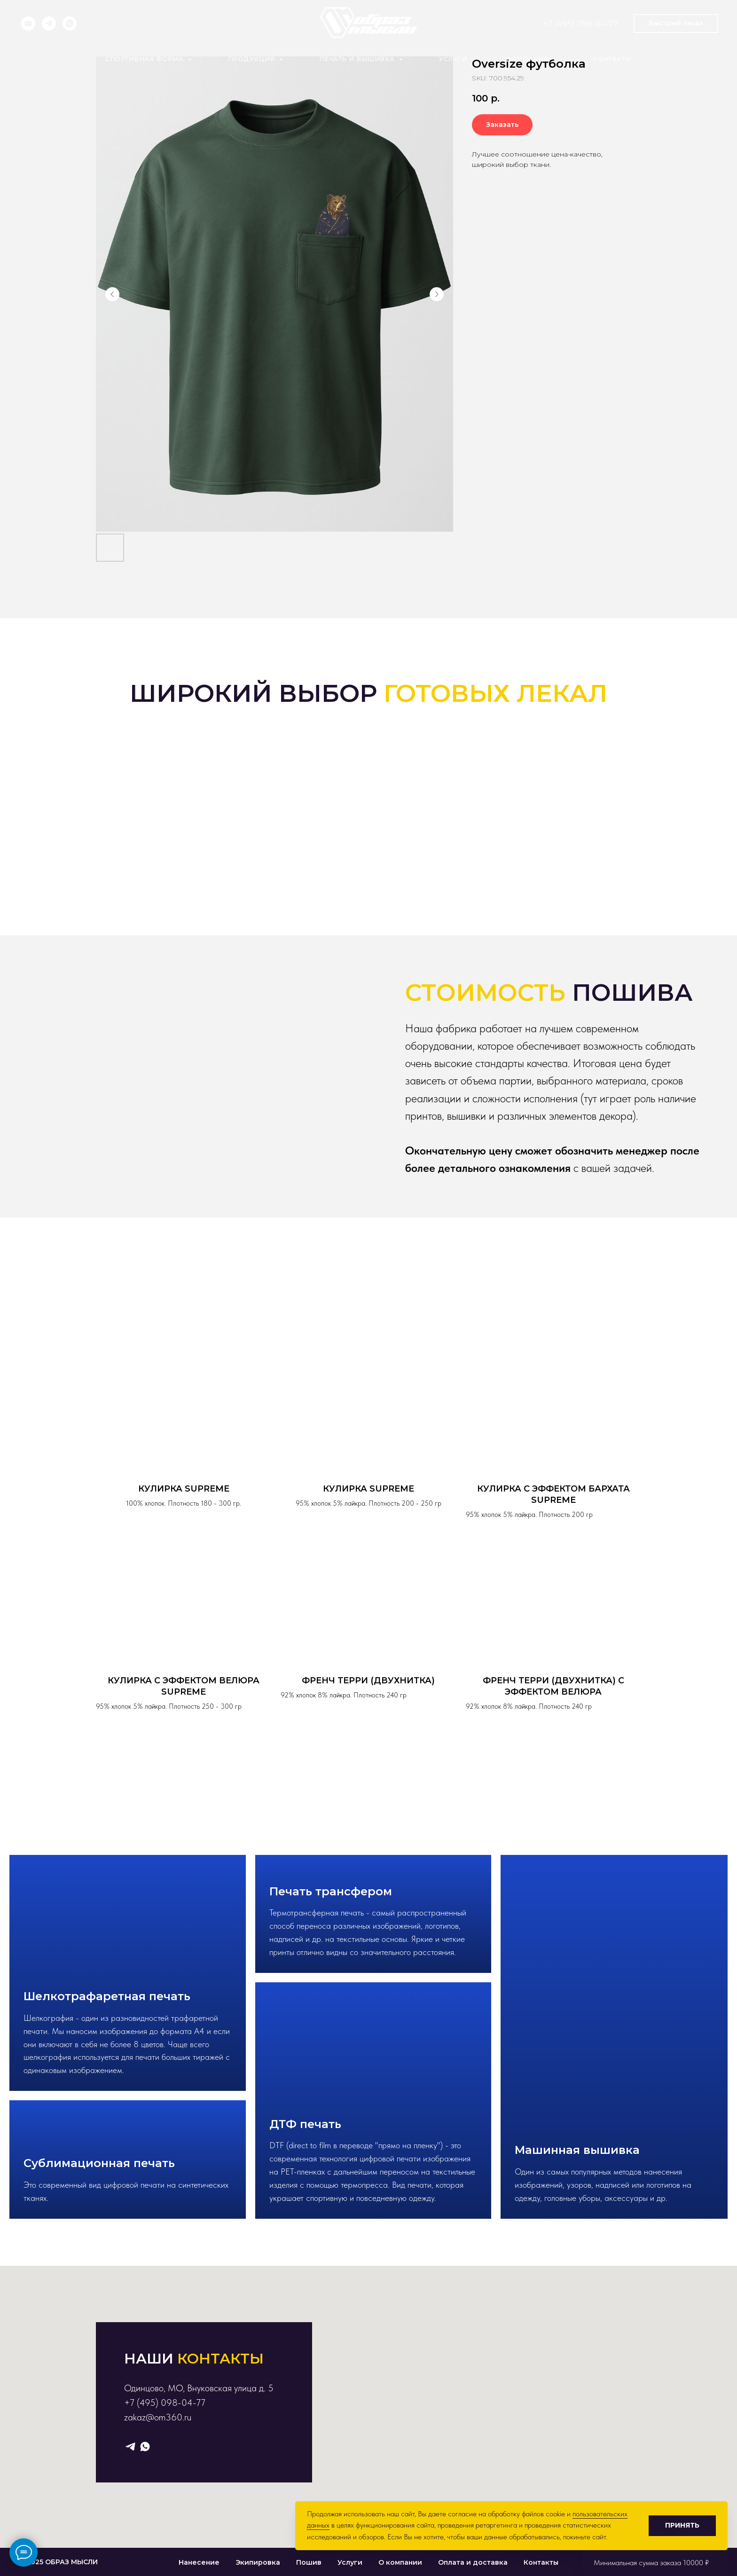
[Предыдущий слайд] (112, 294)
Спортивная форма (145, 59)
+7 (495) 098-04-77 (580, 23)
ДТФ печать (305, 2124)
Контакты (612, 59)
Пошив (308, 2562)
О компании (400, 2562)
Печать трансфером (330, 1891)
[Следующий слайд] (437, 294)
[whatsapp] (70, 23)
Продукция (252, 59)
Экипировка (257, 2562)
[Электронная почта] (28, 23)
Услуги (453, 59)
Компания (528, 59)
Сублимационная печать (99, 2163)
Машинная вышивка (577, 2150)
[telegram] (49, 23)
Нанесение (199, 2562)
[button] (676, 23)
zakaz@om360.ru (157, 2417)
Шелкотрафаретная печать (107, 1996)
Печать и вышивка (358, 59)
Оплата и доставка (473, 2562)
